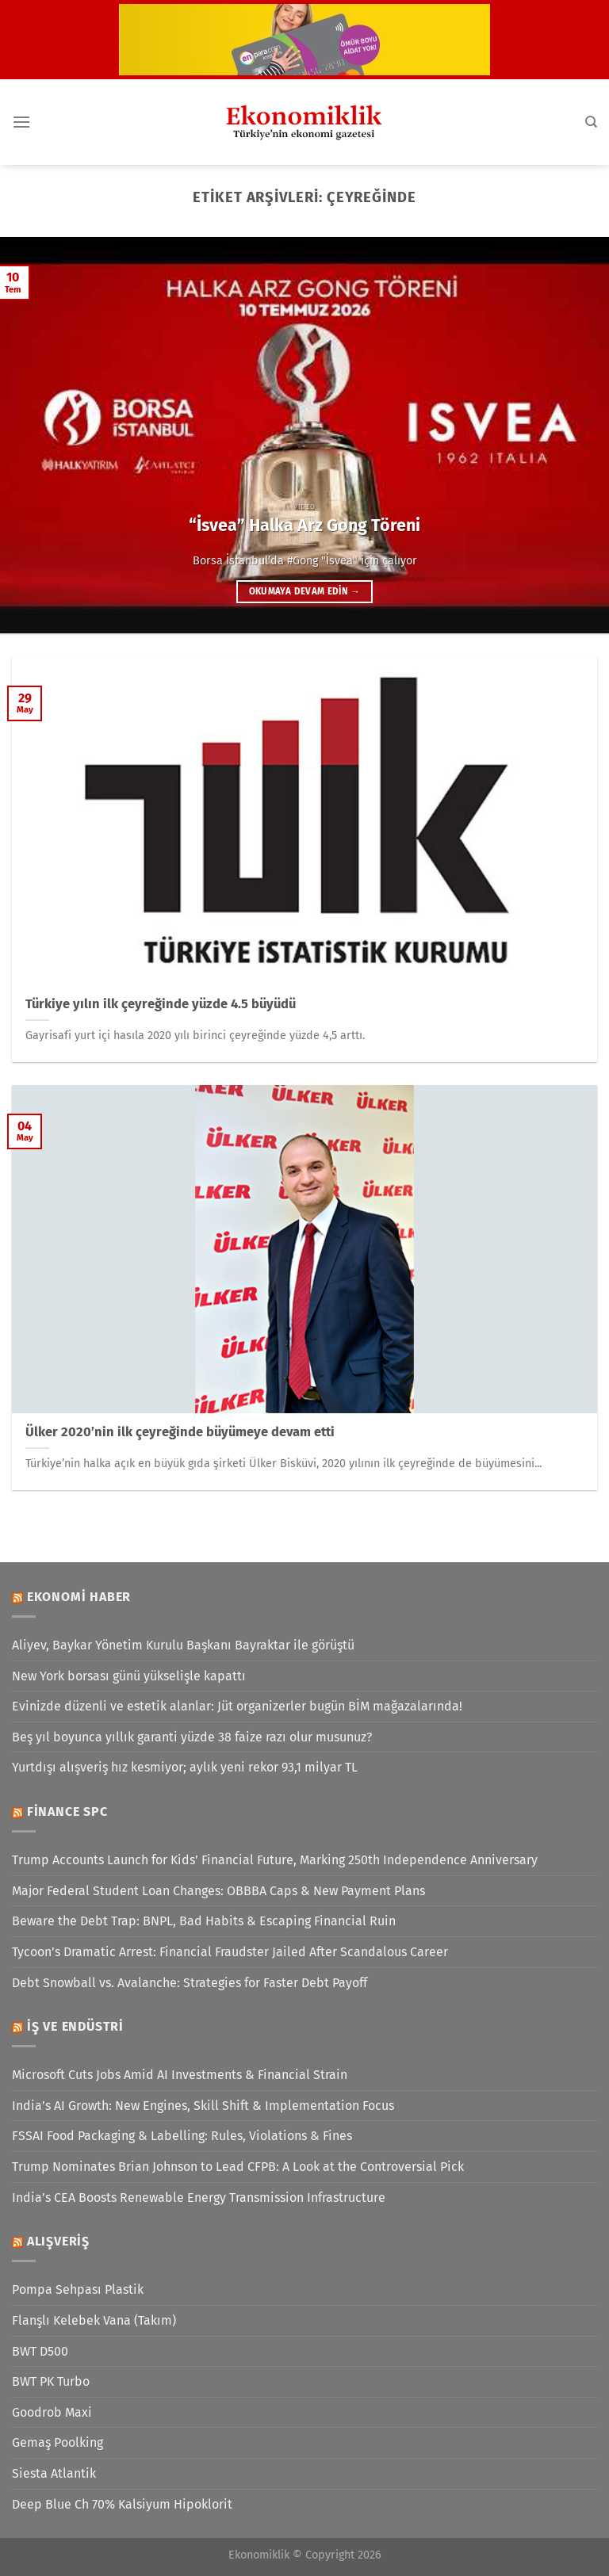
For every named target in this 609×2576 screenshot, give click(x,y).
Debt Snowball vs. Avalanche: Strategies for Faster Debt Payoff (189, 1982)
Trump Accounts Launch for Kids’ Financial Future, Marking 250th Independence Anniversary (275, 1859)
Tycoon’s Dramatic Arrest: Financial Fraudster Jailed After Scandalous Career (230, 1951)
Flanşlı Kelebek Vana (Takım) (94, 2320)
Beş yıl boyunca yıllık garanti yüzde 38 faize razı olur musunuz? (192, 1737)
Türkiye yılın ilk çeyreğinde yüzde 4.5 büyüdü (160, 1003)
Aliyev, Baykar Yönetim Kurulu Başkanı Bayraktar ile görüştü (183, 1645)
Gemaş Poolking (57, 2442)
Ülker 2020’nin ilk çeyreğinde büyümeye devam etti (180, 1431)
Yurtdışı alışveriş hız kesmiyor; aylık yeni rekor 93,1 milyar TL (185, 1767)
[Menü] (21, 121)
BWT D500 (40, 2351)
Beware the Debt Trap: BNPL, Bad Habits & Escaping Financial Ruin (204, 1920)
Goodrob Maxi (52, 2412)
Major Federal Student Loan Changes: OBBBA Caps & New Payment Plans (218, 1890)
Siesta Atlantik (54, 2473)
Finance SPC (67, 1811)
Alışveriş (58, 2241)
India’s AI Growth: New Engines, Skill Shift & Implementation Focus (203, 2105)
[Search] (591, 122)
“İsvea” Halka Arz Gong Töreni (304, 525)
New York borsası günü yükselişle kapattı (129, 1676)
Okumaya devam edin (304, 591)
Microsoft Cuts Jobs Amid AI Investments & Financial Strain (179, 2074)
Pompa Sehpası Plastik (78, 2289)
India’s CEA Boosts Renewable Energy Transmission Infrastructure (198, 2197)
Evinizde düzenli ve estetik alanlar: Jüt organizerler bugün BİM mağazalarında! (237, 1706)
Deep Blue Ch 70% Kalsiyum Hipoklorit (122, 2504)
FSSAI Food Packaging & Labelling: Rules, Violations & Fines (182, 2135)
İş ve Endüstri (75, 2026)
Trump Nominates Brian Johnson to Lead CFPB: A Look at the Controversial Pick (238, 2166)
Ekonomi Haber (79, 1596)
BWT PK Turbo (51, 2381)
